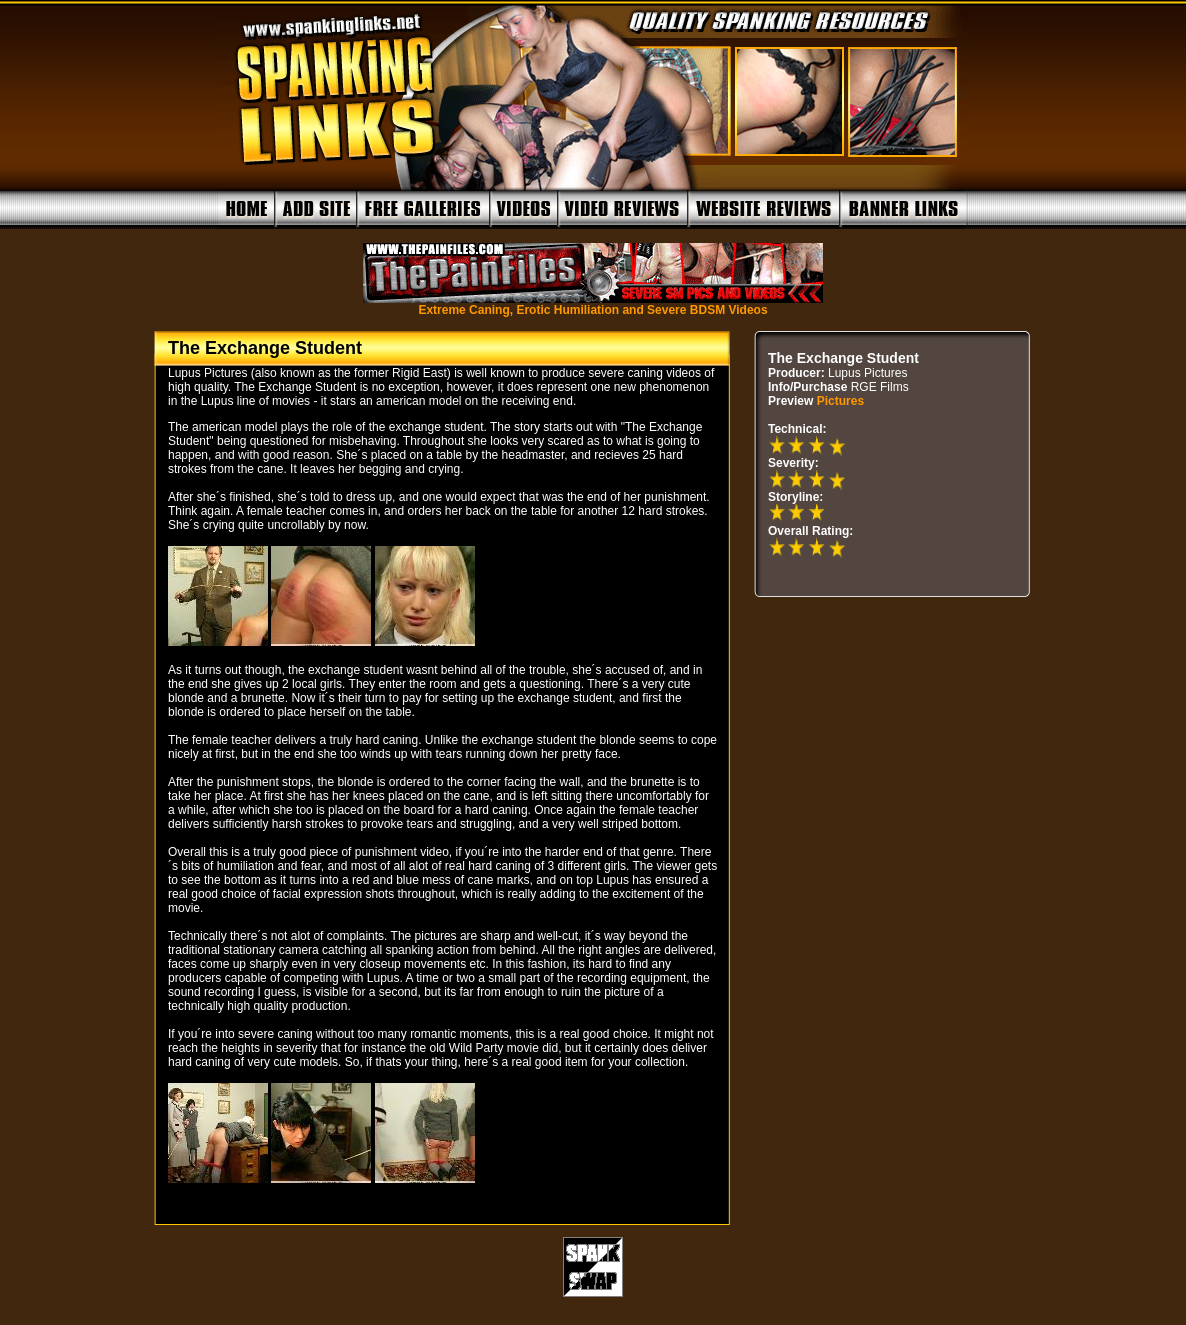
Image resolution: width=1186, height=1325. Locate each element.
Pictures (840, 401)
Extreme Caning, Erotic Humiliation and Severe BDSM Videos (593, 304)
